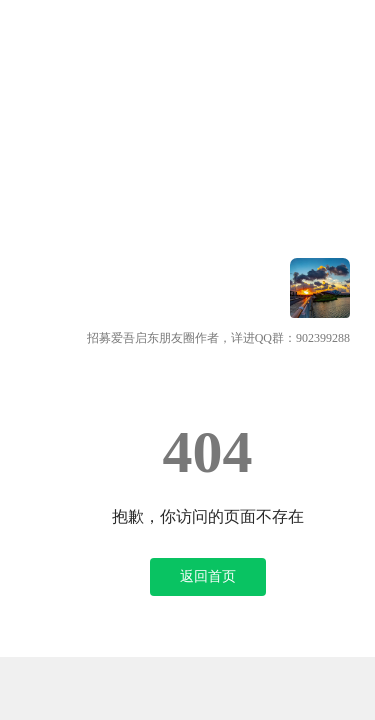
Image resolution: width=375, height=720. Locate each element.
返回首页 (208, 576)
